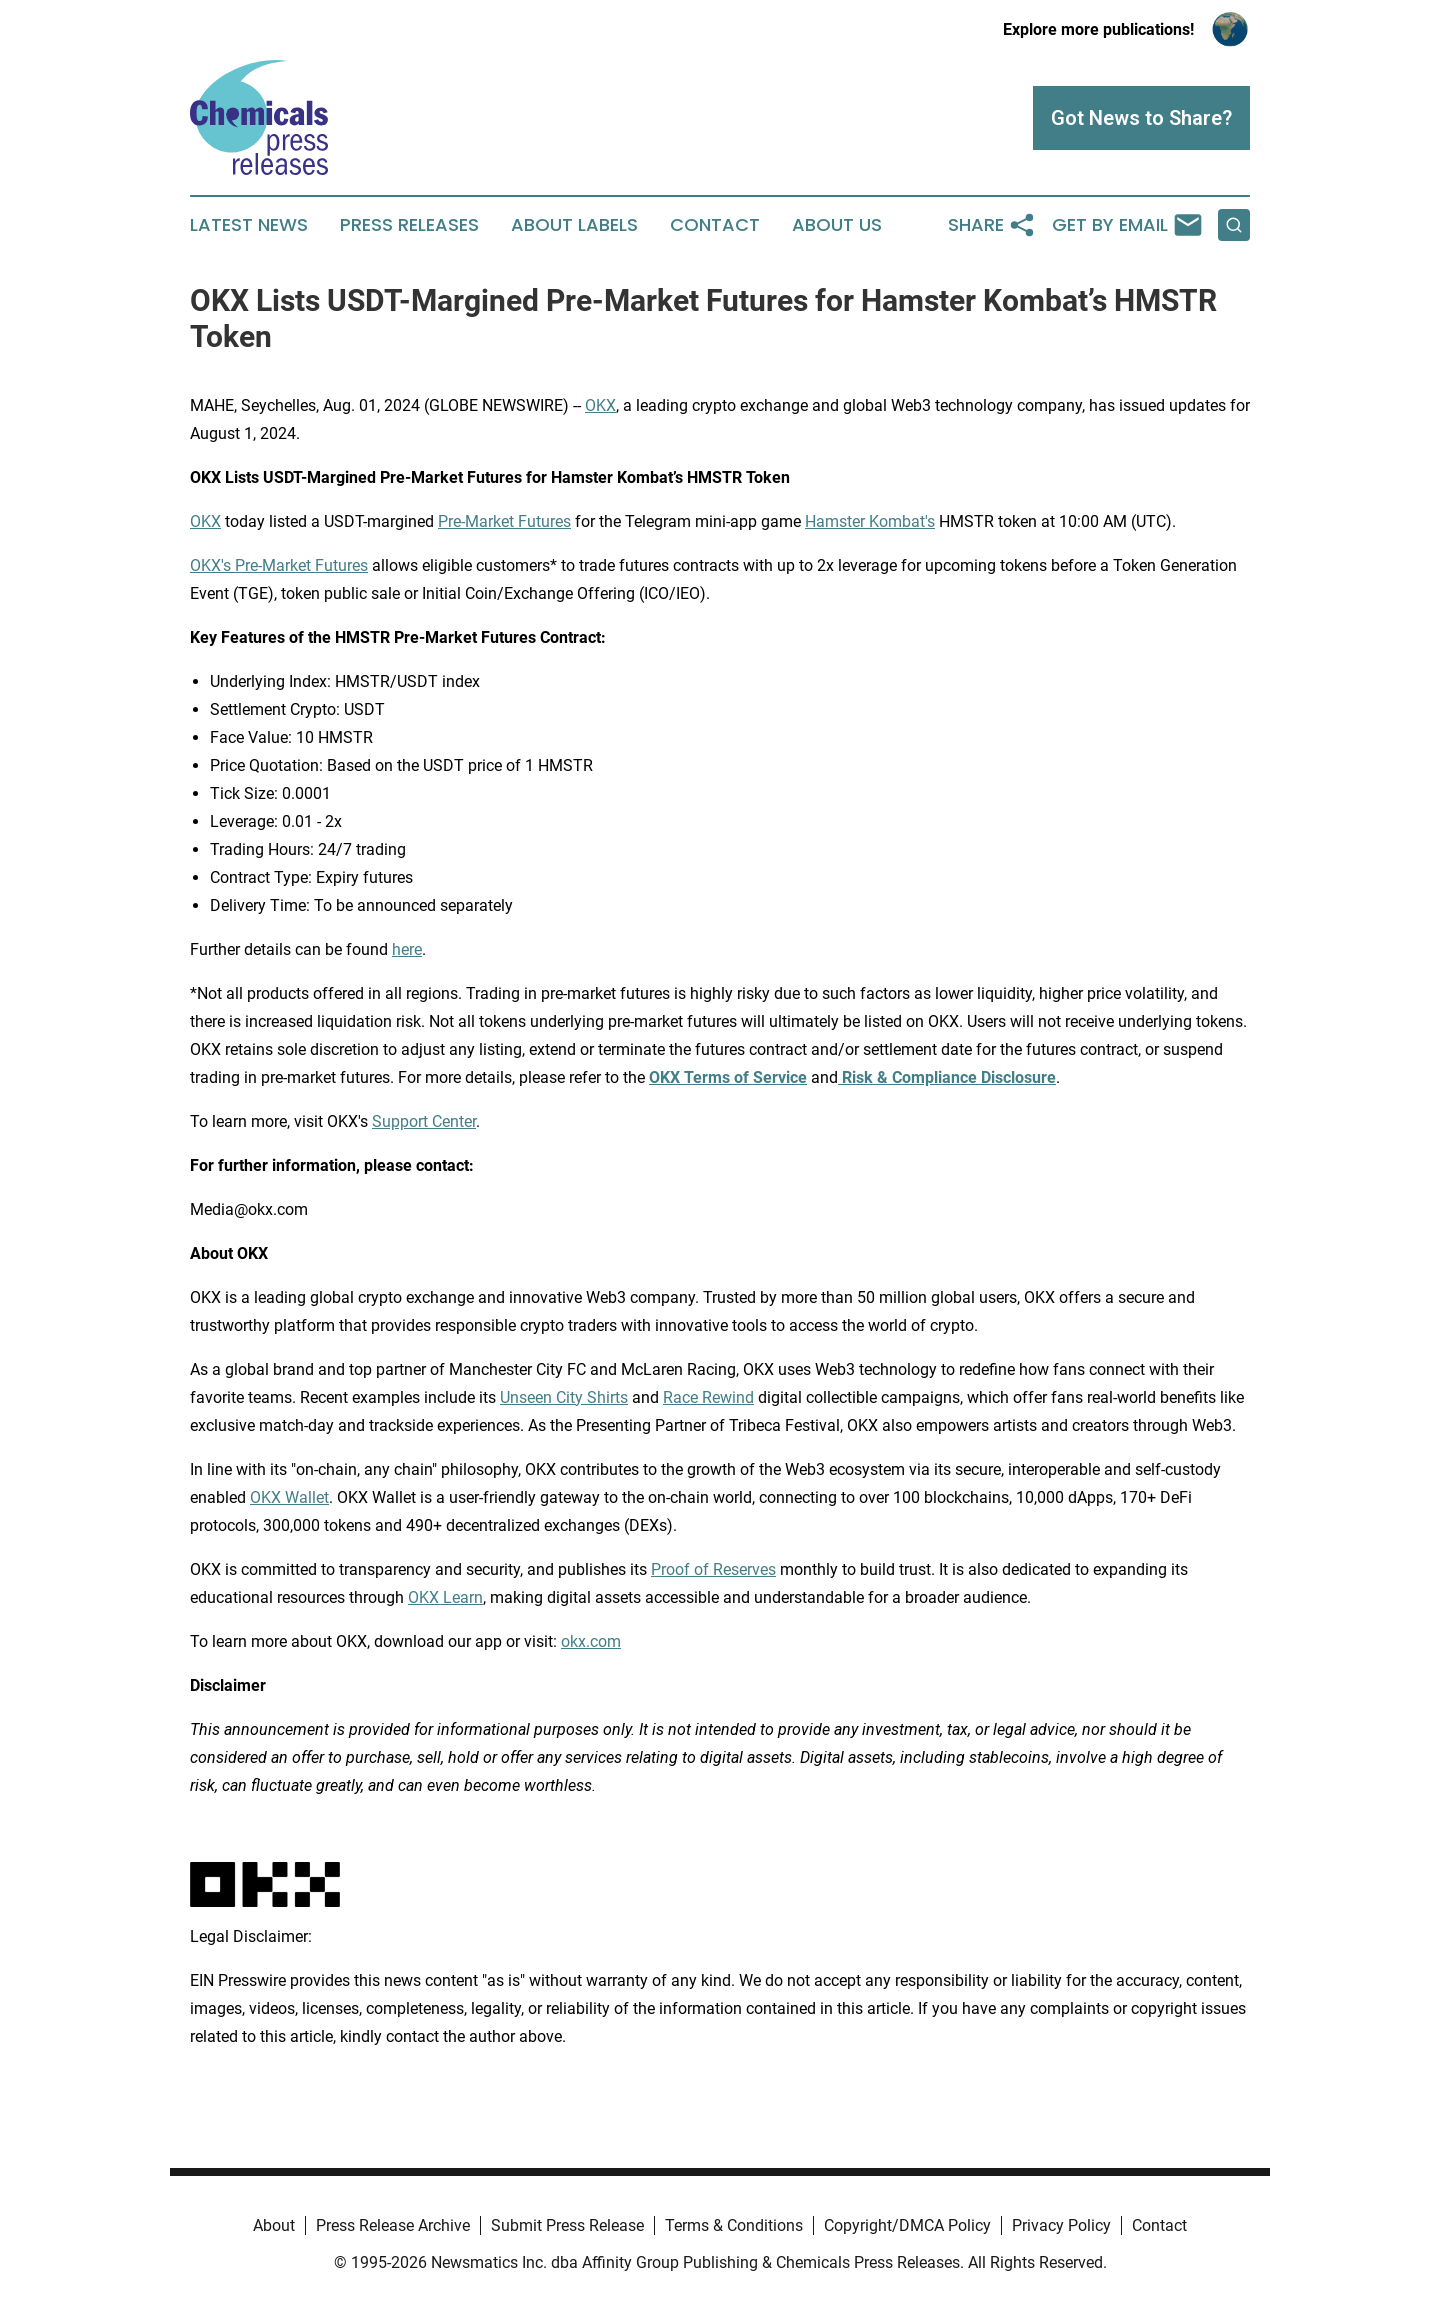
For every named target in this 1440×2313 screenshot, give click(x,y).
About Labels (574, 225)
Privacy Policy (1061, 2225)
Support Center (424, 1121)
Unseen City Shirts (564, 1397)
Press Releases (409, 225)
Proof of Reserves (713, 1569)
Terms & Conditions (734, 2225)
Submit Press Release (567, 2225)
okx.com (591, 1641)
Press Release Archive (393, 2225)
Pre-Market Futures (504, 521)
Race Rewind (708, 1397)
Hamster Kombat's (870, 521)
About (274, 2225)
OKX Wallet (289, 1497)
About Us (837, 225)
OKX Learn (445, 1597)
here (407, 949)
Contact (715, 225)
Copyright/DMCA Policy (907, 2225)
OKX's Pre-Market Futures (279, 565)
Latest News (249, 225)
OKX (600, 405)
